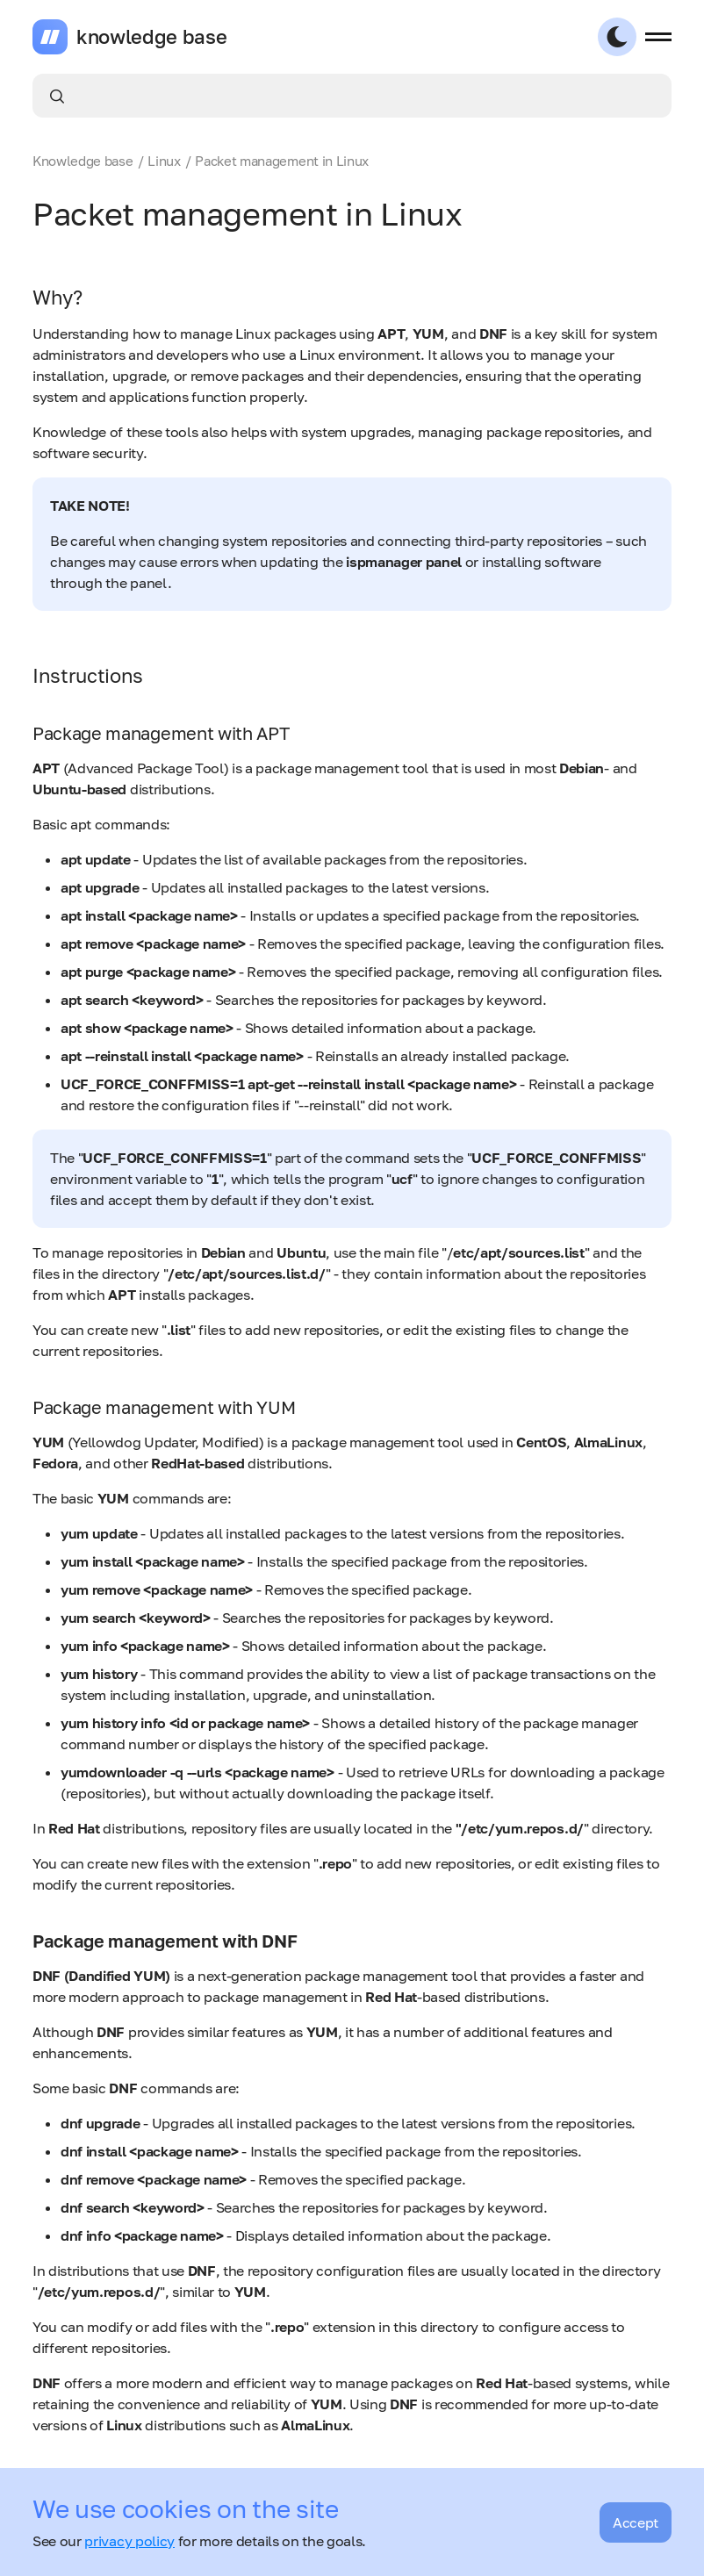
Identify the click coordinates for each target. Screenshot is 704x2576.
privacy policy (129, 2541)
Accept (635, 2522)
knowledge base (151, 37)
